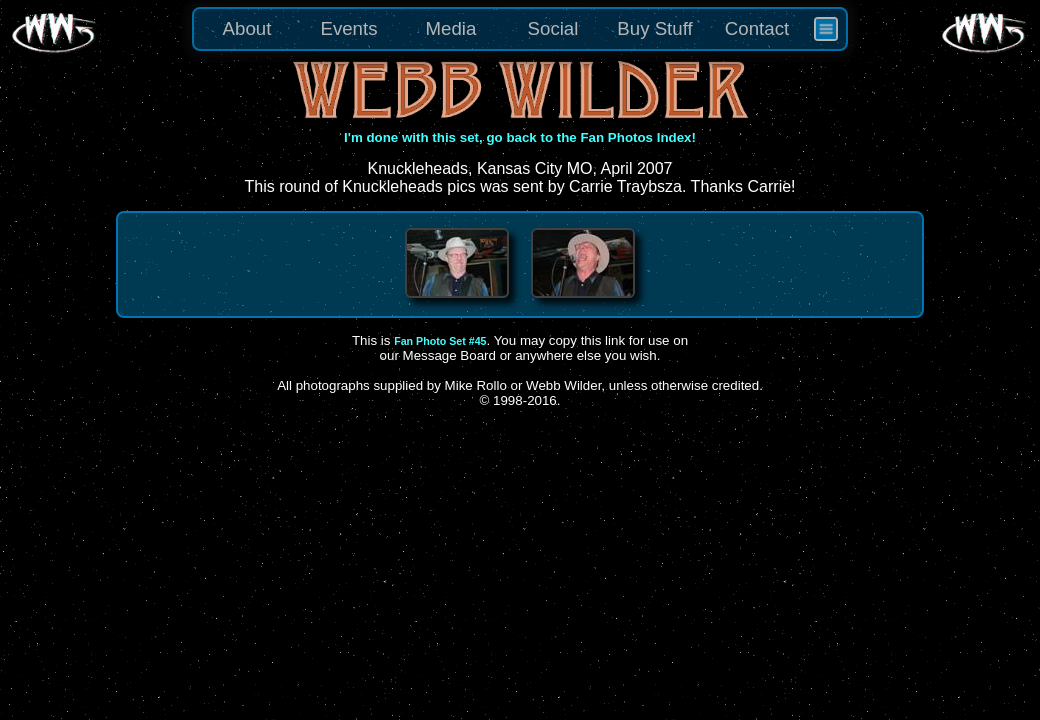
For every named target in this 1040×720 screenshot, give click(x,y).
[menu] (520, 29)
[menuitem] (826, 29)
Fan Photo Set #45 (440, 341)
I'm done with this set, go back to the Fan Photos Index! (520, 137)
